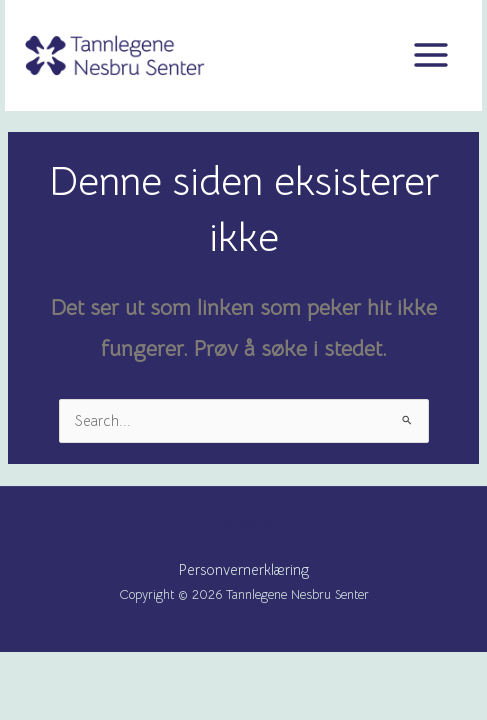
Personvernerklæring (244, 570)
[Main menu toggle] (431, 55)
